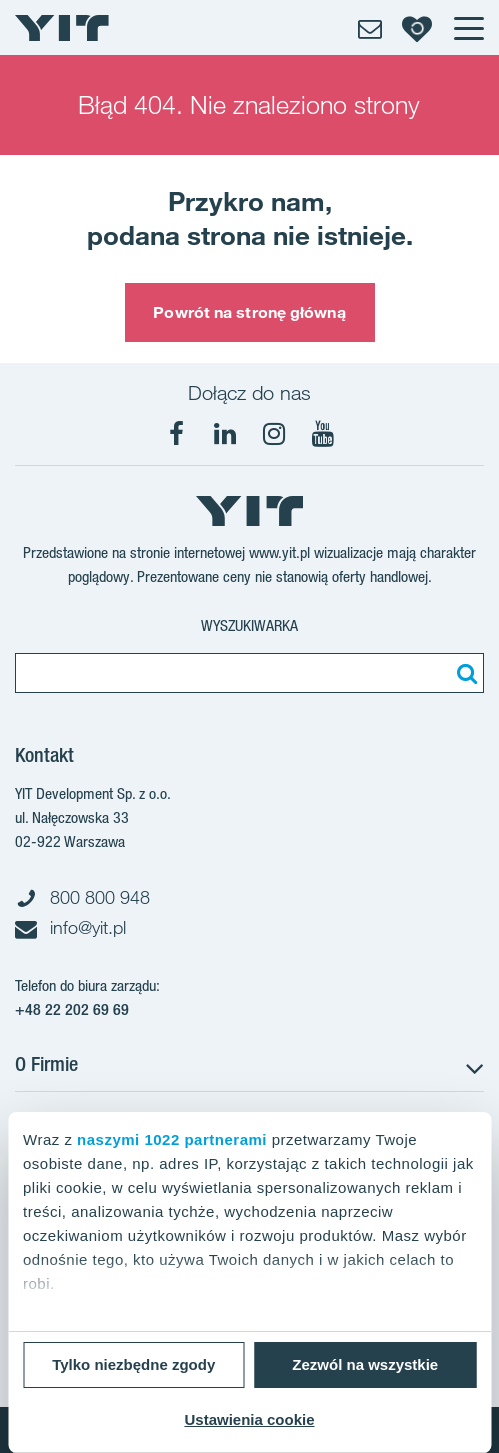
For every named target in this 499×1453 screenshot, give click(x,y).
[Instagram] (274, 434)
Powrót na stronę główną (249, 312)
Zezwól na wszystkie (365, 1364)
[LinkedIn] (225, 434)
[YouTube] (323, 434)
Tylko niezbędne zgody (133, 1364)
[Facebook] (176, 434)
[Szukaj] (464, 673)
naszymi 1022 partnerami (172, 1139)
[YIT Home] (62, 28)
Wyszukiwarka (249, 625)
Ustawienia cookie (249, 1419)
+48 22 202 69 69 (72, 1009)
